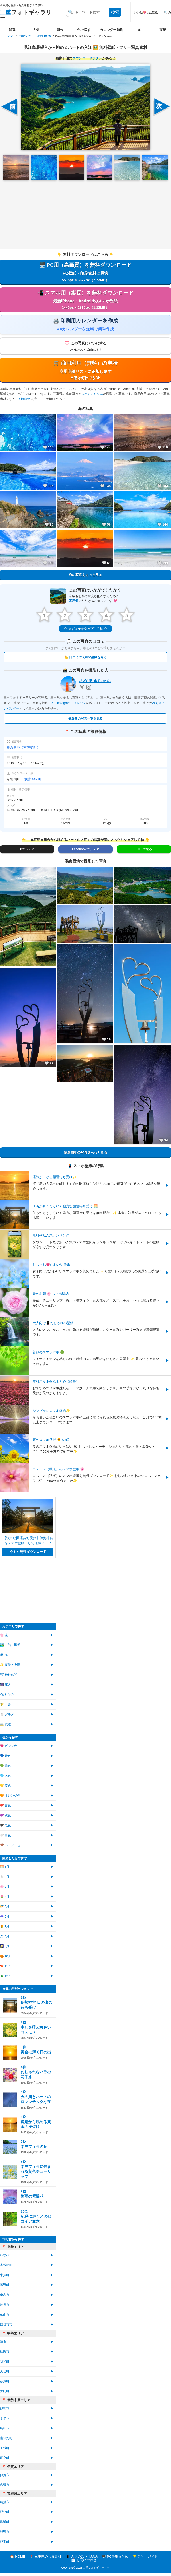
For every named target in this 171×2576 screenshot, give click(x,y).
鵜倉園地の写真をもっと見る (85, 1155)
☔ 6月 (4, 1919)
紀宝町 (4, 2544)
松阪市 (4, 2354)
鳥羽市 (4, 2431)
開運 (12, 30)
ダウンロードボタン (87, 58)
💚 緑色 (5, 1769)
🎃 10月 (5, 1959)
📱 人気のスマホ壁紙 (81, 2560)
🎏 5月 (4, 1909)
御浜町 (4, 2524)
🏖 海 (4, 1658)
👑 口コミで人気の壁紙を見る (85, 660)
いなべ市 (6, 2258)
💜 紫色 (5, 1818)
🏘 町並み (7, 1697)
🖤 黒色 (5, 1828)
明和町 (4, 2364)
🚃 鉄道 (5, 1727)
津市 (3, 2344)
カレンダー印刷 (111, 30)
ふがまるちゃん (92, 396)
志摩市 (4, 2421)
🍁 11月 (5, 1969)
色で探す (84, 30)
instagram (64, 706)
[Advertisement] (85, 215)
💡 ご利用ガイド (145, 2560)
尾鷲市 (4, 2505)
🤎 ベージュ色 (10, 1848)
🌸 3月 (4, 1889)
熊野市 (4, 2535)
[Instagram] (88, 690)
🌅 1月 (4, 1870)
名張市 (4, 2488)
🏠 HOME (17, 2560)
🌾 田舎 (5, 1707)
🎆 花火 (5, 1687)
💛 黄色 (5, 1788)
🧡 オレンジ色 (10, 1798)
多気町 (4, 2384)
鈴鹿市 (4, 2308)
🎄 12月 (5, 1979)
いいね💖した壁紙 (146, 12)
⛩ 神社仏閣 (8, 1677)
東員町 (4, 2278)
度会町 (4, 2461)
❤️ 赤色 (5, 1808)
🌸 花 (4, 1638)
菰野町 (4, 2288)
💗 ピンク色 (8, 1749)
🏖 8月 (4, 1939)
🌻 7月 (4, 1929)
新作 (60, 30)
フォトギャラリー (26, 15)
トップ (9, 35)
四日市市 (6, 2327)
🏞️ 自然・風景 (10, 1648)
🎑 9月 (4, 1949)
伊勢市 (4, 2411)
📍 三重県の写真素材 (45, 2560)
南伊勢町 (25, 35)
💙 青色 (5, 1759)
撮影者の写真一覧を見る (85, 721)
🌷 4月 (4, 1899)
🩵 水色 (5, 1778)
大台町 (4, 2374)
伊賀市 (4, 2478)
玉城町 (4, 2451)
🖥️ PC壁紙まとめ (115, 2560)
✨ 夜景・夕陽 (10, 1668)
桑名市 (4, 2297)
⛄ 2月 (4, 1879)
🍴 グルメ (7, 1717)
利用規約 (25, 401)
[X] (81, 690)
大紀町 (4, 2394)
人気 (36, 30)
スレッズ (80, 706)
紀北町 (4, 2515)
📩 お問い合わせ (83, 2563)
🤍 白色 (5, 1838)
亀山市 (4, 2317)
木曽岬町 (6, 2268)
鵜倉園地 (44, 35)
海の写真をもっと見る (85, 577)
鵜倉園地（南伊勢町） (23, 750)
